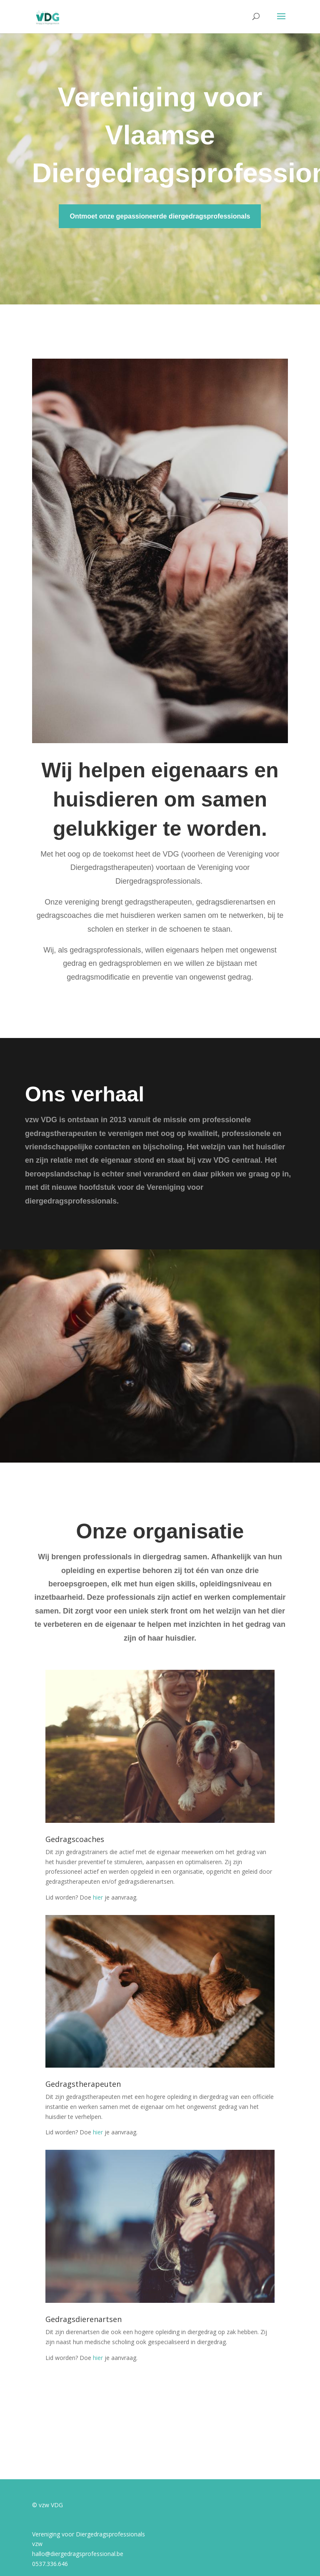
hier (98, 1897)
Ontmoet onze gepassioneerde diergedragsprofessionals (160, 216)
